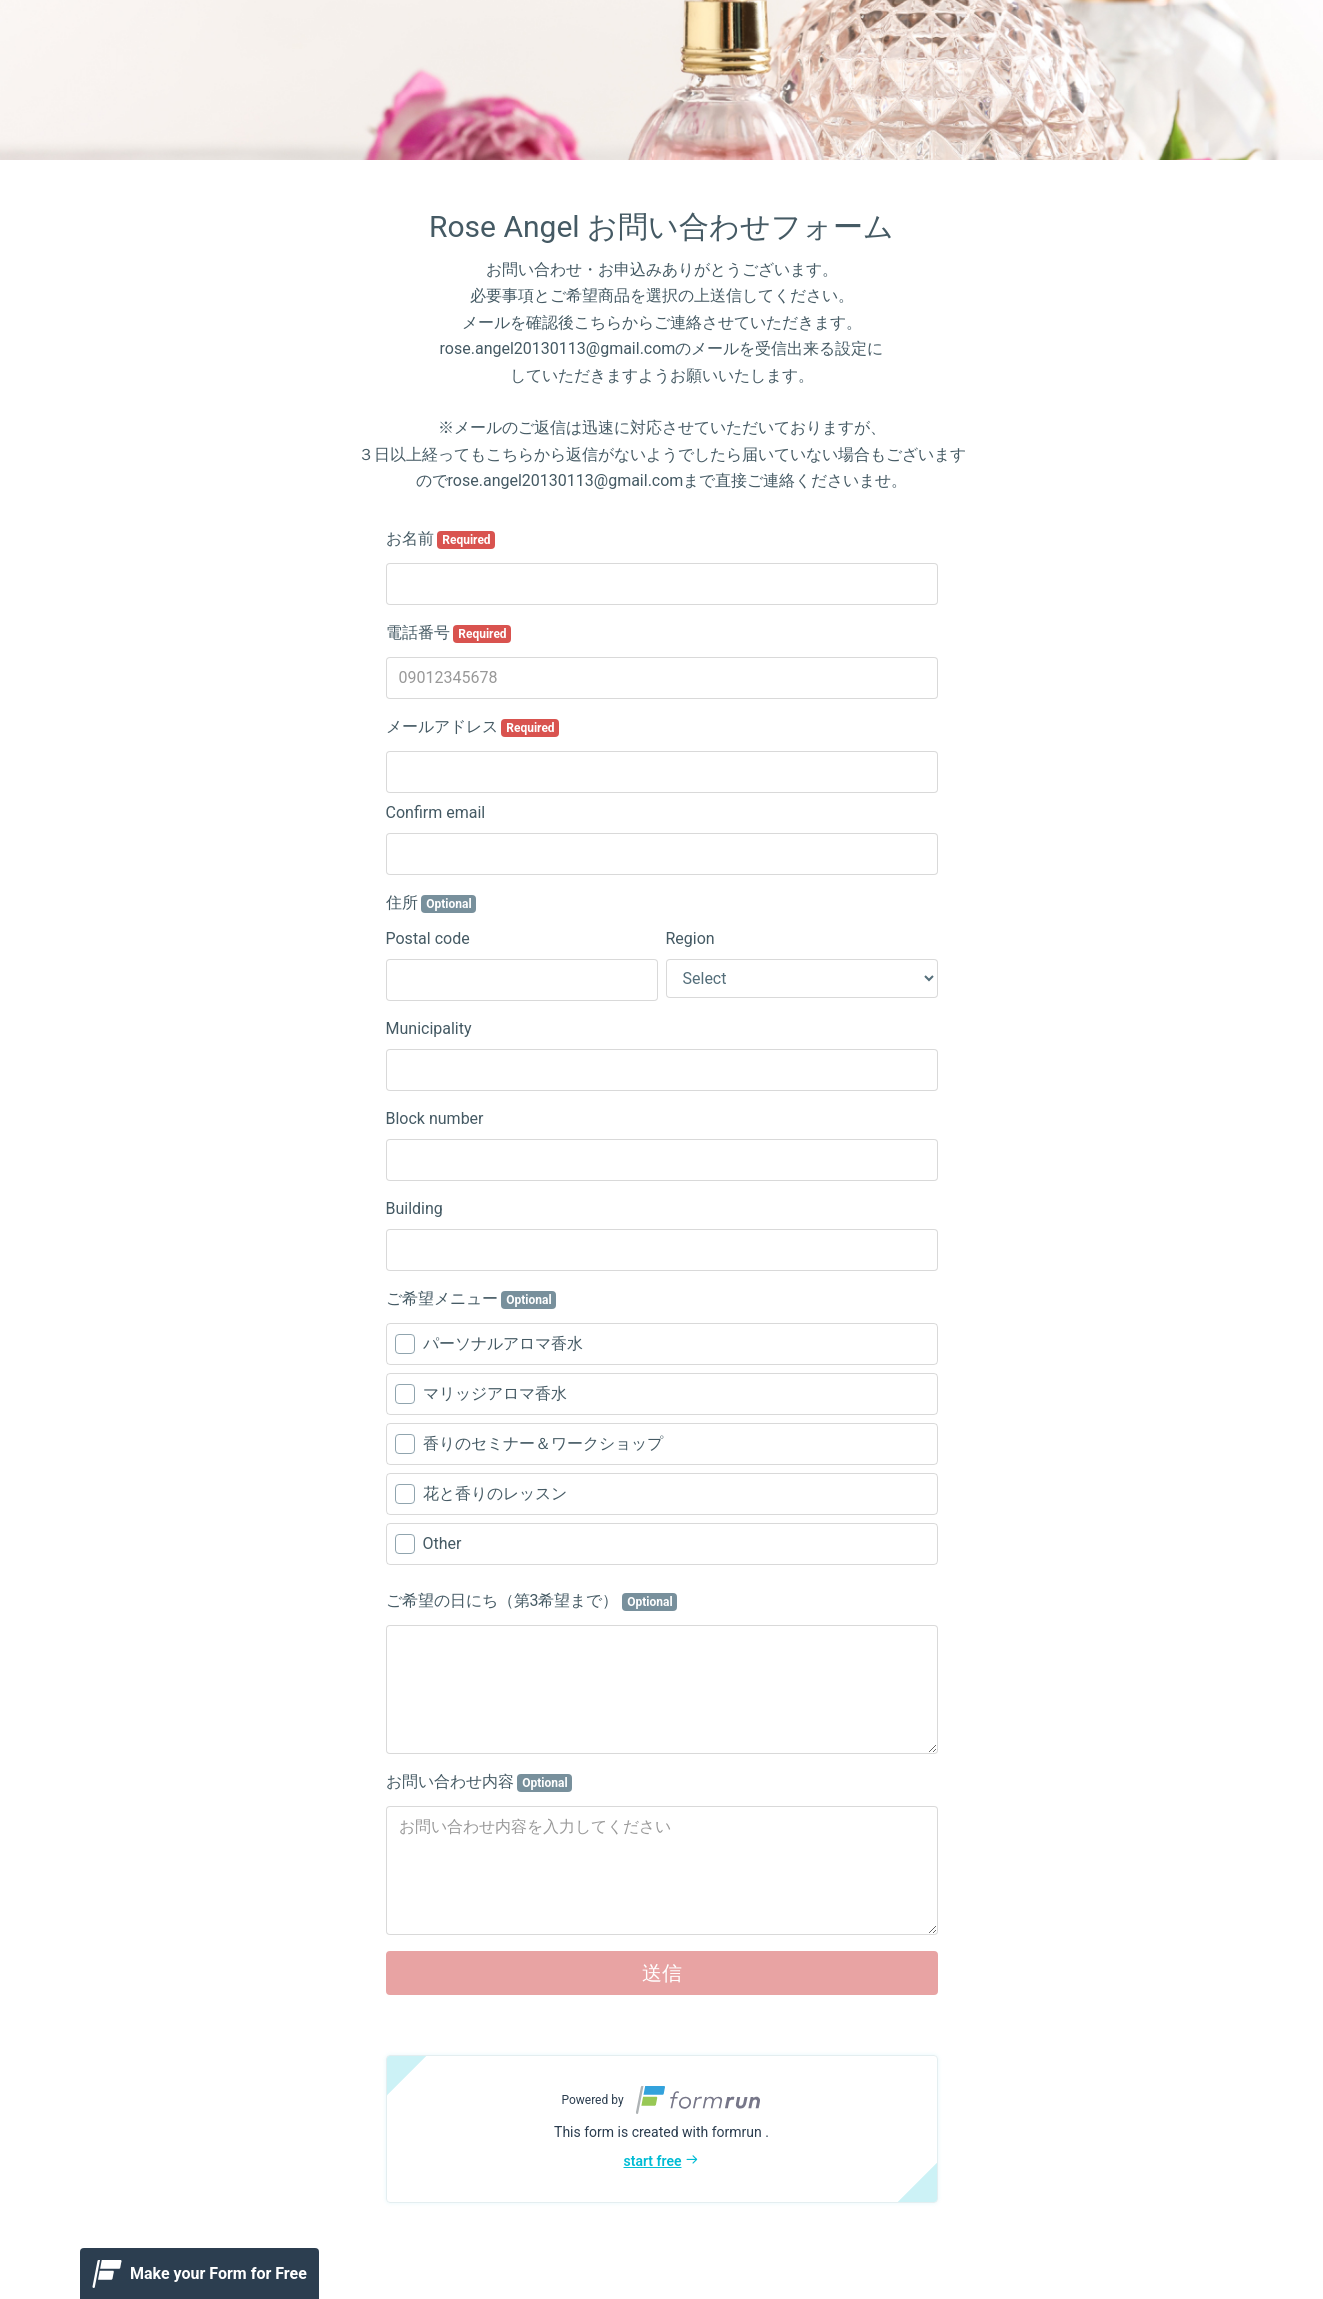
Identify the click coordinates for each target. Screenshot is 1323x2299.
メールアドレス (473, 727)
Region (690, 938)
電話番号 (449, 633)
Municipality (429, 1028)
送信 (662, 1973)
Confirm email (436, 812)
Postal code (428, 938)
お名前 (441, 539)
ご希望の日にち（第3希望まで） (532, 1601)
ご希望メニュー (471, 1299)
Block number (435, 1118)
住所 (431, 903)
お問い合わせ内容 (479, 1782)
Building (414, 1208)
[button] (662, 2129)
